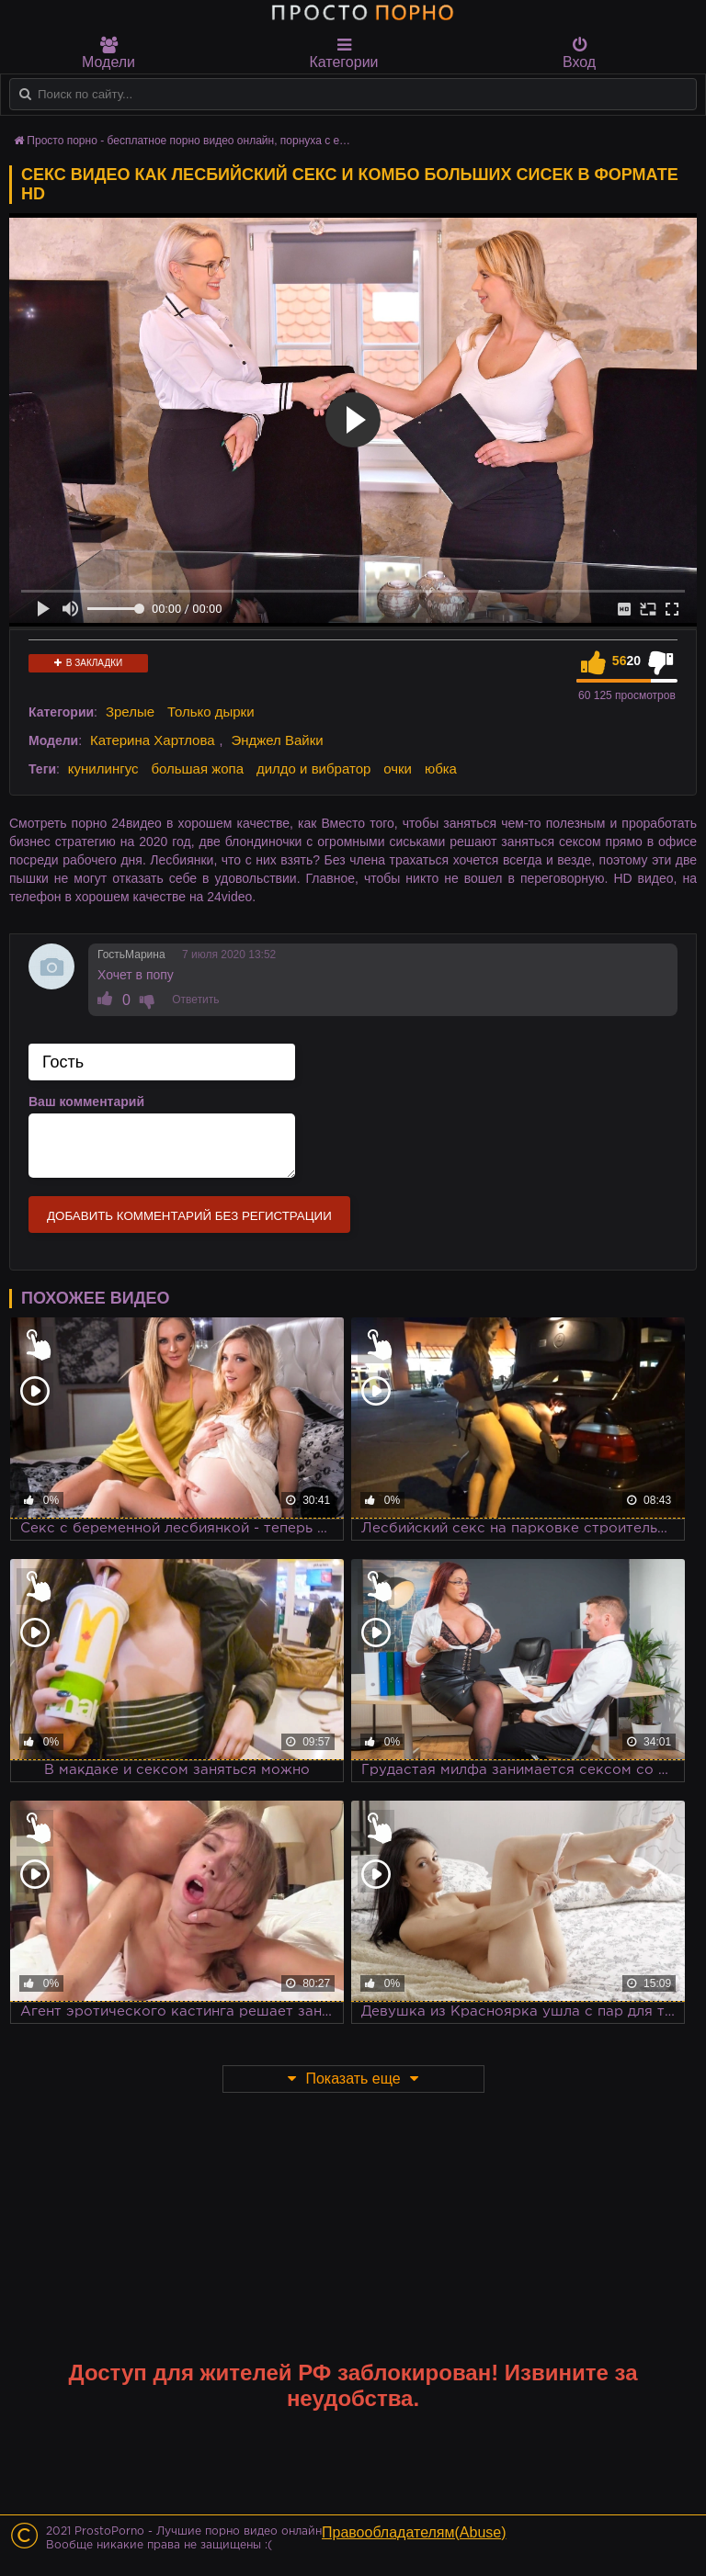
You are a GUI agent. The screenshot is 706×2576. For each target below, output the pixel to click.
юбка (441, 768)
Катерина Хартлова (152, 740)
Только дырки (211, 711)
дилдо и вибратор (313, 768)
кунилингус (103, 768)
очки (397, 768)
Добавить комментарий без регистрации (189, 1216)
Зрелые (130, 711)
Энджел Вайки (277, 740)
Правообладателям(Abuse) (414, 2532)
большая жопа (197, 768)
